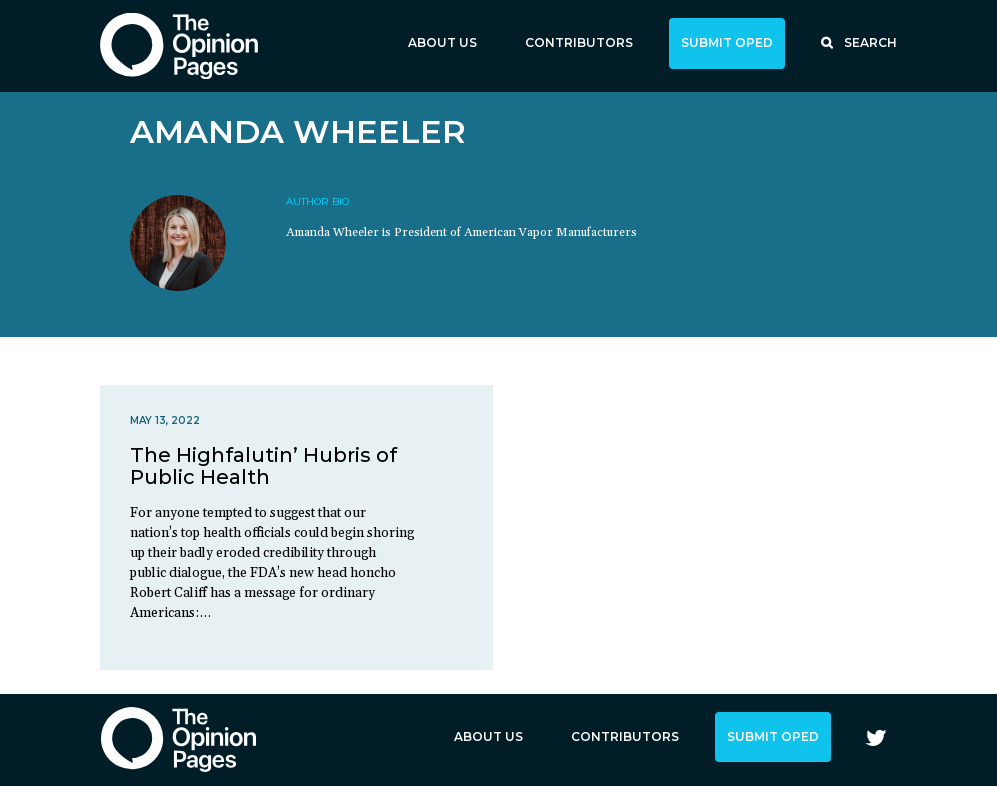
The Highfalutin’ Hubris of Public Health (263, 466)
